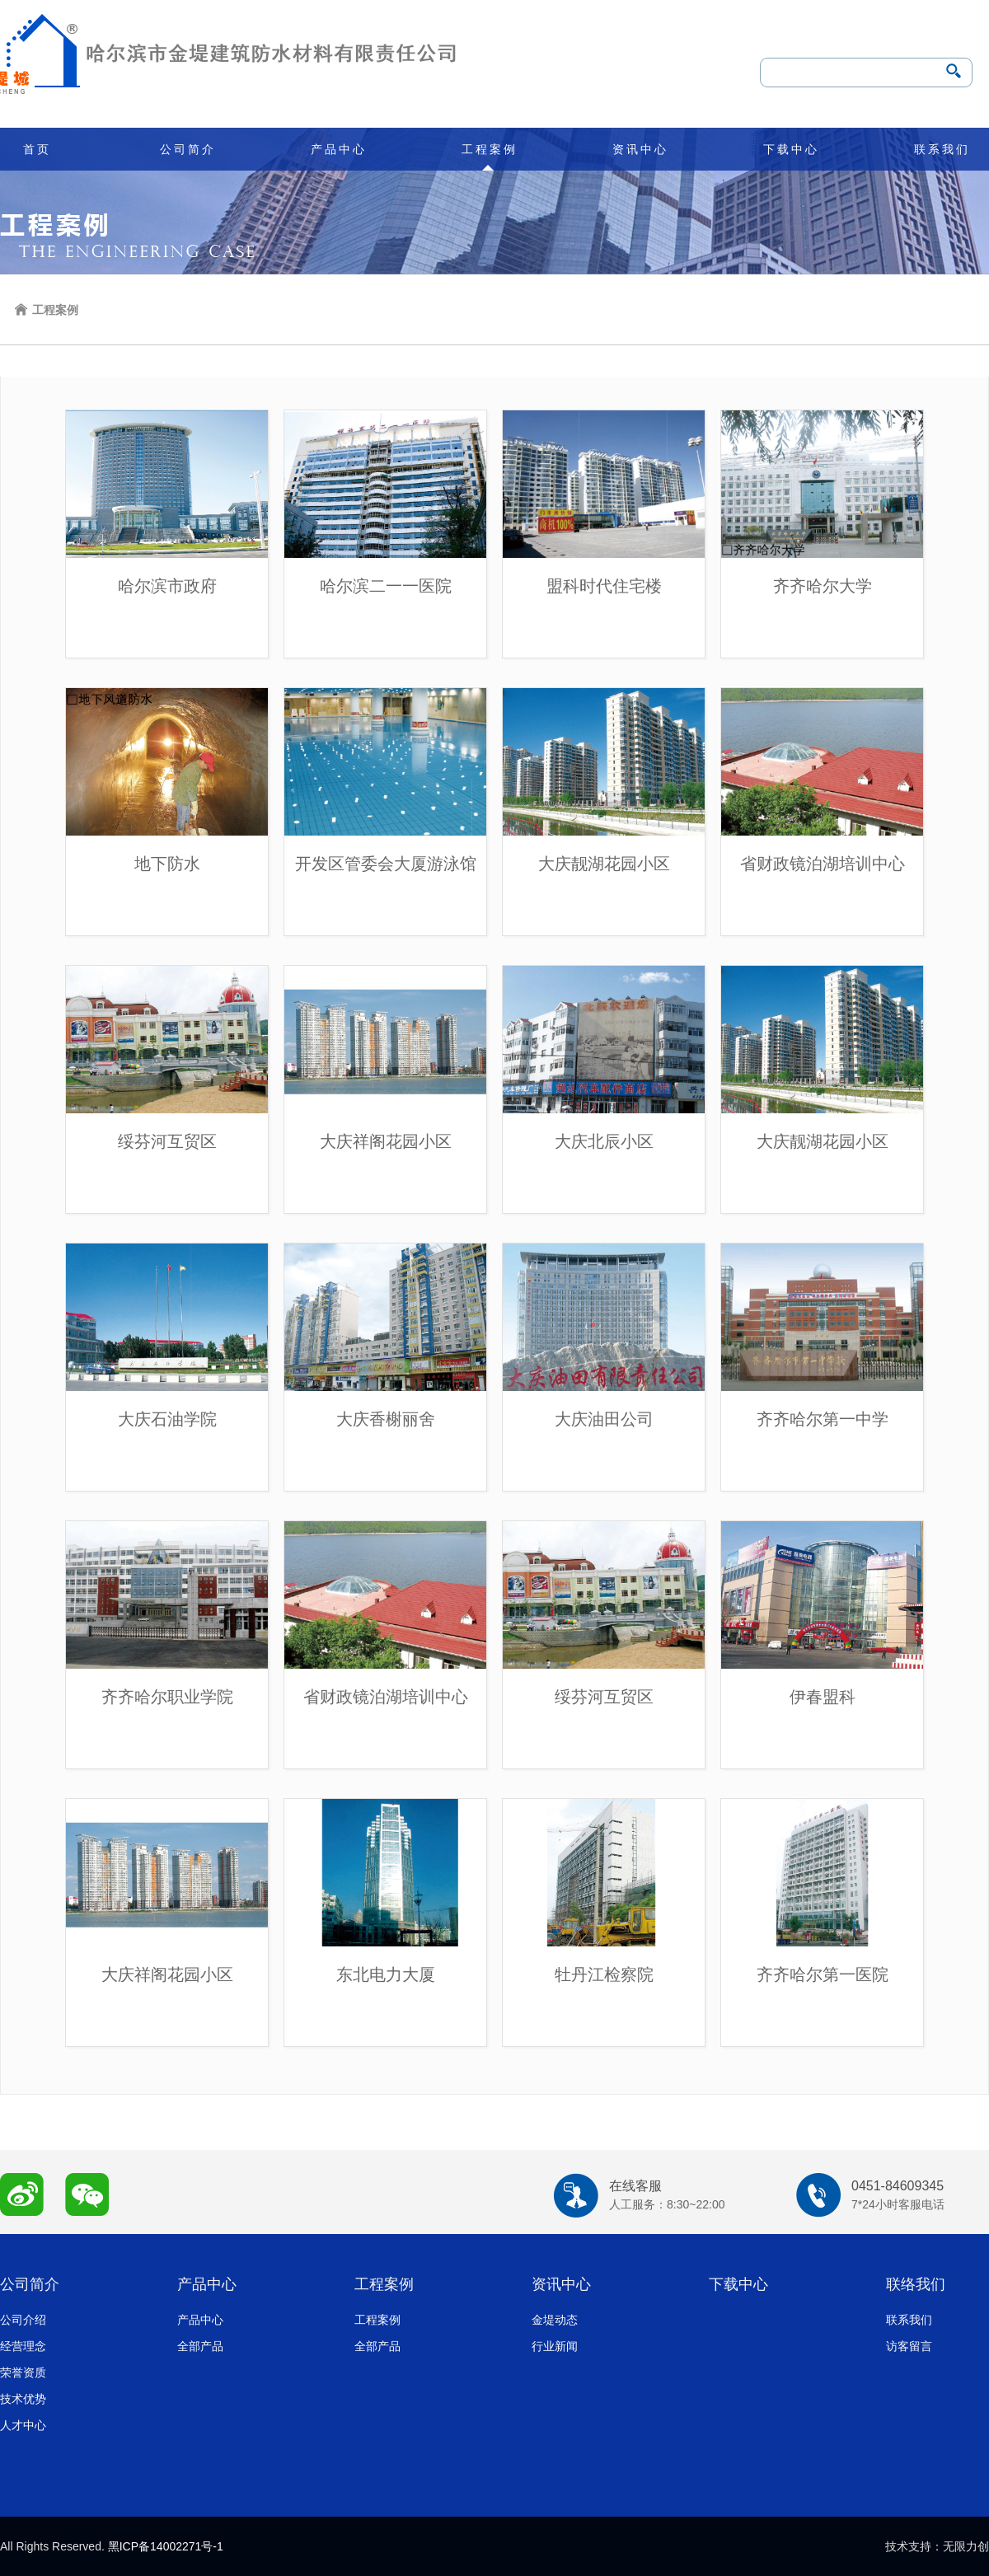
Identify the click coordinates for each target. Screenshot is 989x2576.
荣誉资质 (23, 2372)
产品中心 (339, 149)
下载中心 (791, 149)
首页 (37, 149)
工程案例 (490, 149)
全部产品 (200, 2346)
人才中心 (23, 2425)
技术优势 (23, 2398)
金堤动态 (555, 2319)
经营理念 (23, 2346)
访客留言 (909, 2346)
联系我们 (942, 149)
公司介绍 (23, 2319)
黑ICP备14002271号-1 (165, 2546)
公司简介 (188, 149)
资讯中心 (640, 149)
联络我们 (915, 2284)
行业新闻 (555, 2346)
